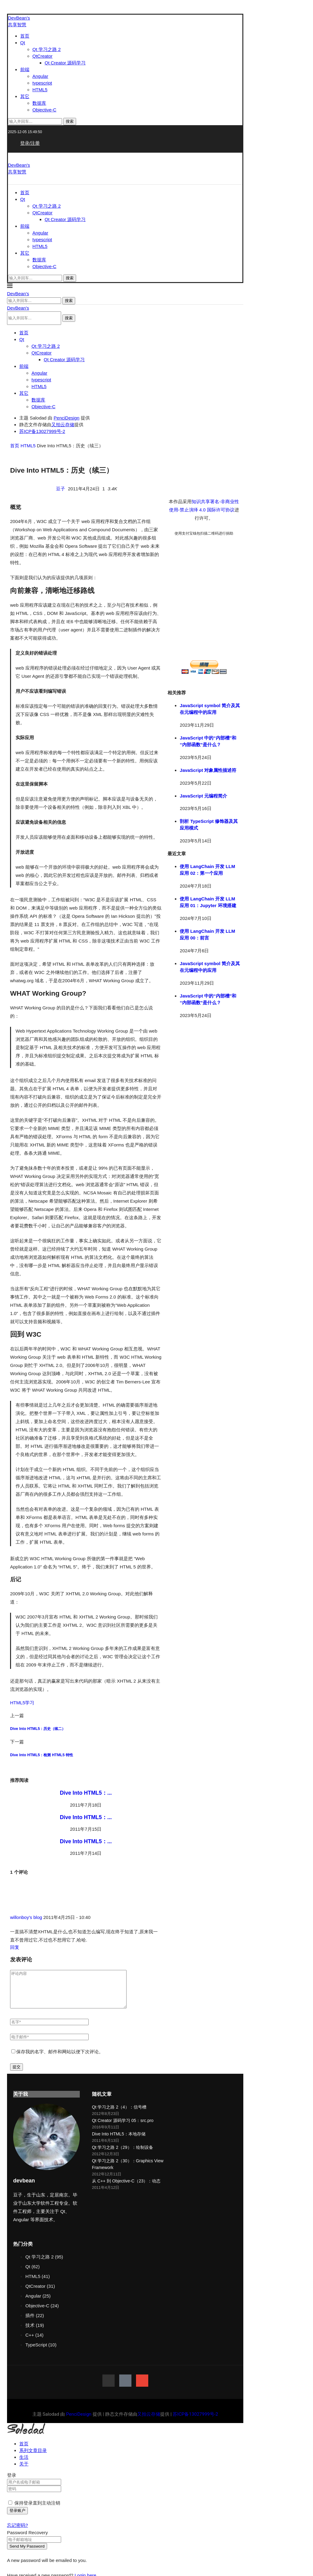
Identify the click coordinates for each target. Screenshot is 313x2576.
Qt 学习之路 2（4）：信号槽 (119, 2114)
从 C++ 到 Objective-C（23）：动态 (126, 2188)
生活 (23, 2464)
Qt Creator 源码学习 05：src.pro (123, 2127)
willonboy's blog (26, 1917)
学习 (29, 1702)
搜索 (70, 121)
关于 (23, 2471)
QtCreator (42, 56)
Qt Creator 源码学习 (65, 62)
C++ (34, 2342)
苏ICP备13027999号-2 (42, 431)
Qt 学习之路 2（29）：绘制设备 (122, 2154)
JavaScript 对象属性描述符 (208, 770)
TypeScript (41, 2352)
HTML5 (39, 89)
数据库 (39, 103)
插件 (34, 2322)
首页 (24, 35)
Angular (40, 76)
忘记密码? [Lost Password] (17, 2532)
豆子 (61, 488)
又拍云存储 (62, 424)
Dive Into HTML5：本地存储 (118, 2141)
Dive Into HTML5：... (86, 1793)
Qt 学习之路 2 (46, 49)
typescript (42, 82)
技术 (34, 2332)
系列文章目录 (33, 2457)
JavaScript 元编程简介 (203, 795)
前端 (24, 69)
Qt (22, 42)
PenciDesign (66, 417)
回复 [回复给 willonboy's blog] (14, 1947)
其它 (24, 96)
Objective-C (44, 109)
